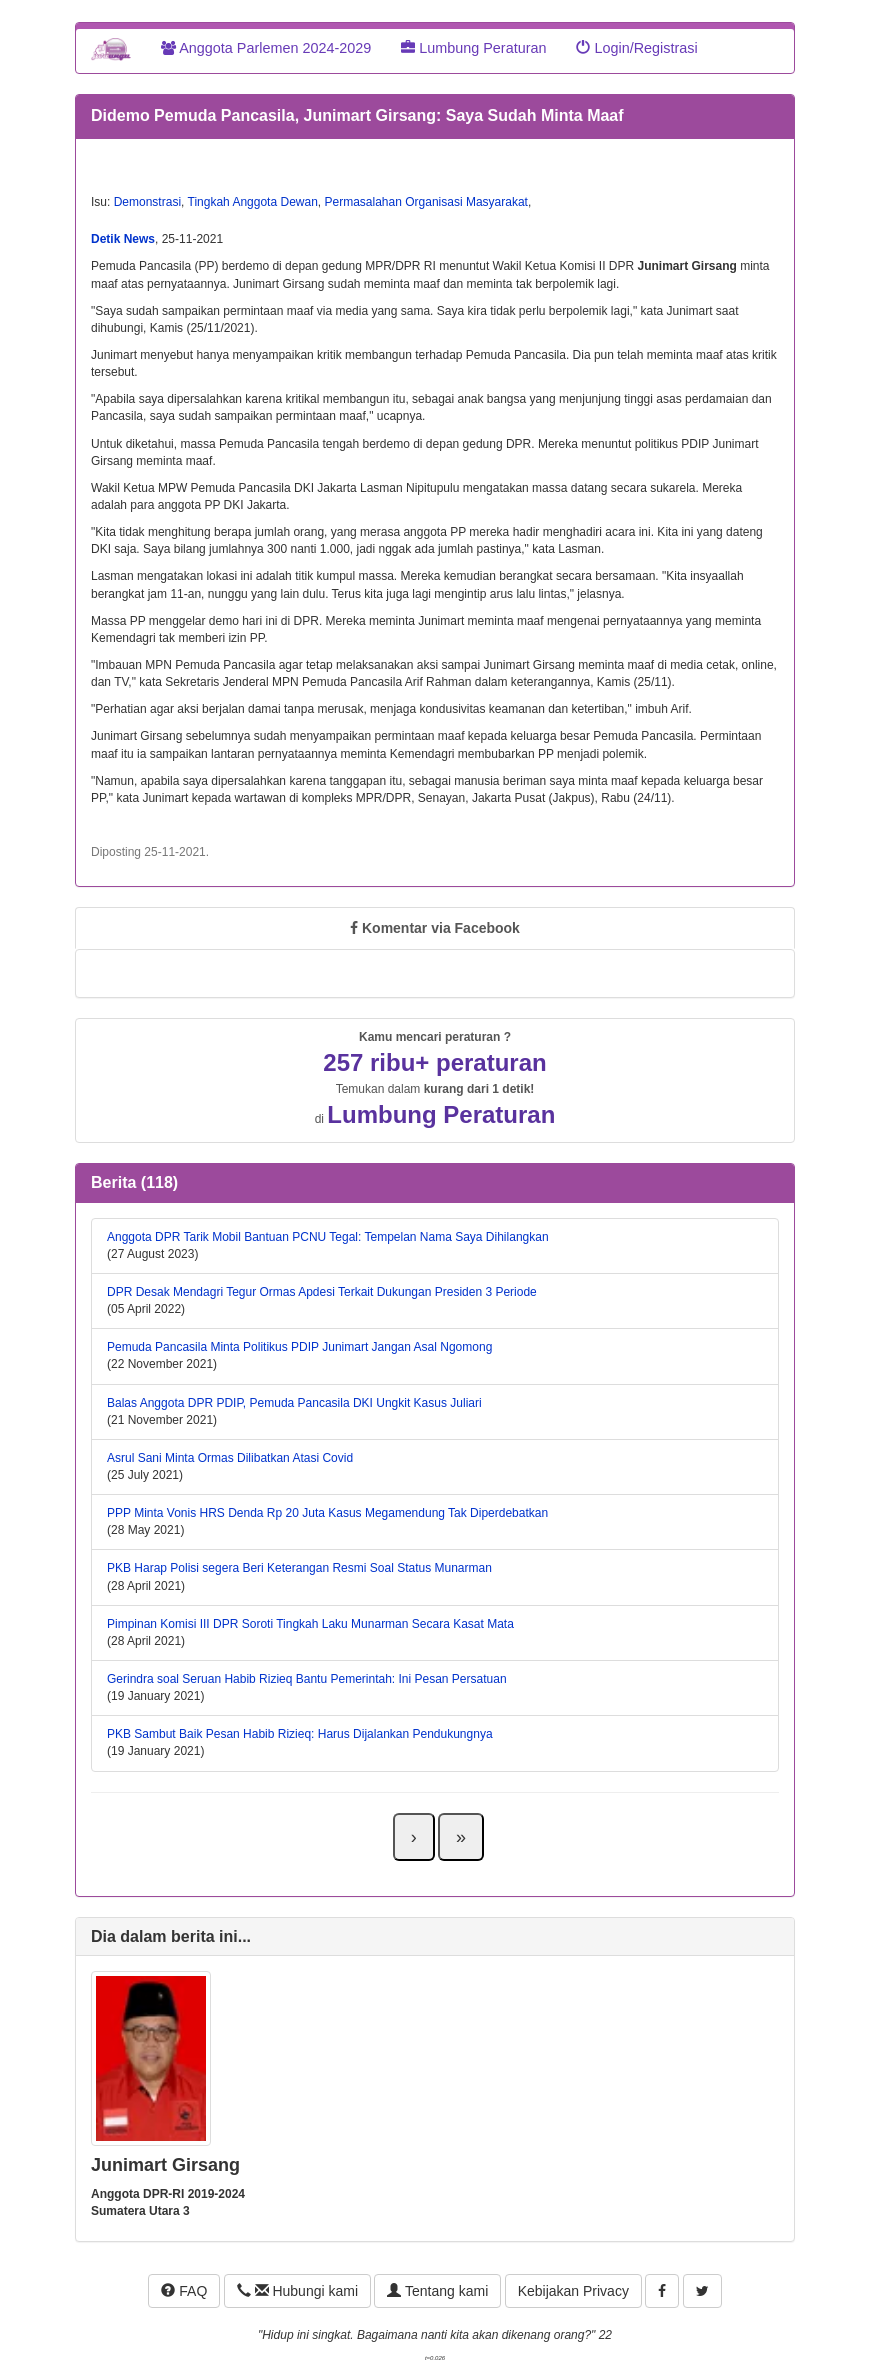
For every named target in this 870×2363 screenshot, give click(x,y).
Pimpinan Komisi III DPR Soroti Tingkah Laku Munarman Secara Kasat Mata (310, 1624)
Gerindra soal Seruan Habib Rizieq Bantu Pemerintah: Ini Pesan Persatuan (307, 1679)
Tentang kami (437, 2291)
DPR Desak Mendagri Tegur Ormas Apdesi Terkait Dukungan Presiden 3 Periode (322, 1292)
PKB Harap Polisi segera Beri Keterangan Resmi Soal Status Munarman (299, 1568)
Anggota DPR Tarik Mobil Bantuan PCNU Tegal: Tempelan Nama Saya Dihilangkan (328, 1237)
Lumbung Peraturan (473, 48)
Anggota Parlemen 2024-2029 (266, 48)
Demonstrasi (147, 202)
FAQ (184, 2291)
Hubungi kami (297, 2291)
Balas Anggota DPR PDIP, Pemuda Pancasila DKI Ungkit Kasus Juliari (294, 1403)
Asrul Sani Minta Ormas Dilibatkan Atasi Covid (230, 1458)
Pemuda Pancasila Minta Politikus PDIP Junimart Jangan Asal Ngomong (299, 1347)
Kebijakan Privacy (573, 2291)
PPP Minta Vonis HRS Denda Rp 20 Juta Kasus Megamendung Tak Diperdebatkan (327, 1513)
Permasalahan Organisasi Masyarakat (425, 202)
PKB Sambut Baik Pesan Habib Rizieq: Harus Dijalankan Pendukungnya (300, 1734)
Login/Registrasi (636, 48)
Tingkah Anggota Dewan (253, 202)
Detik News (123, 239)
